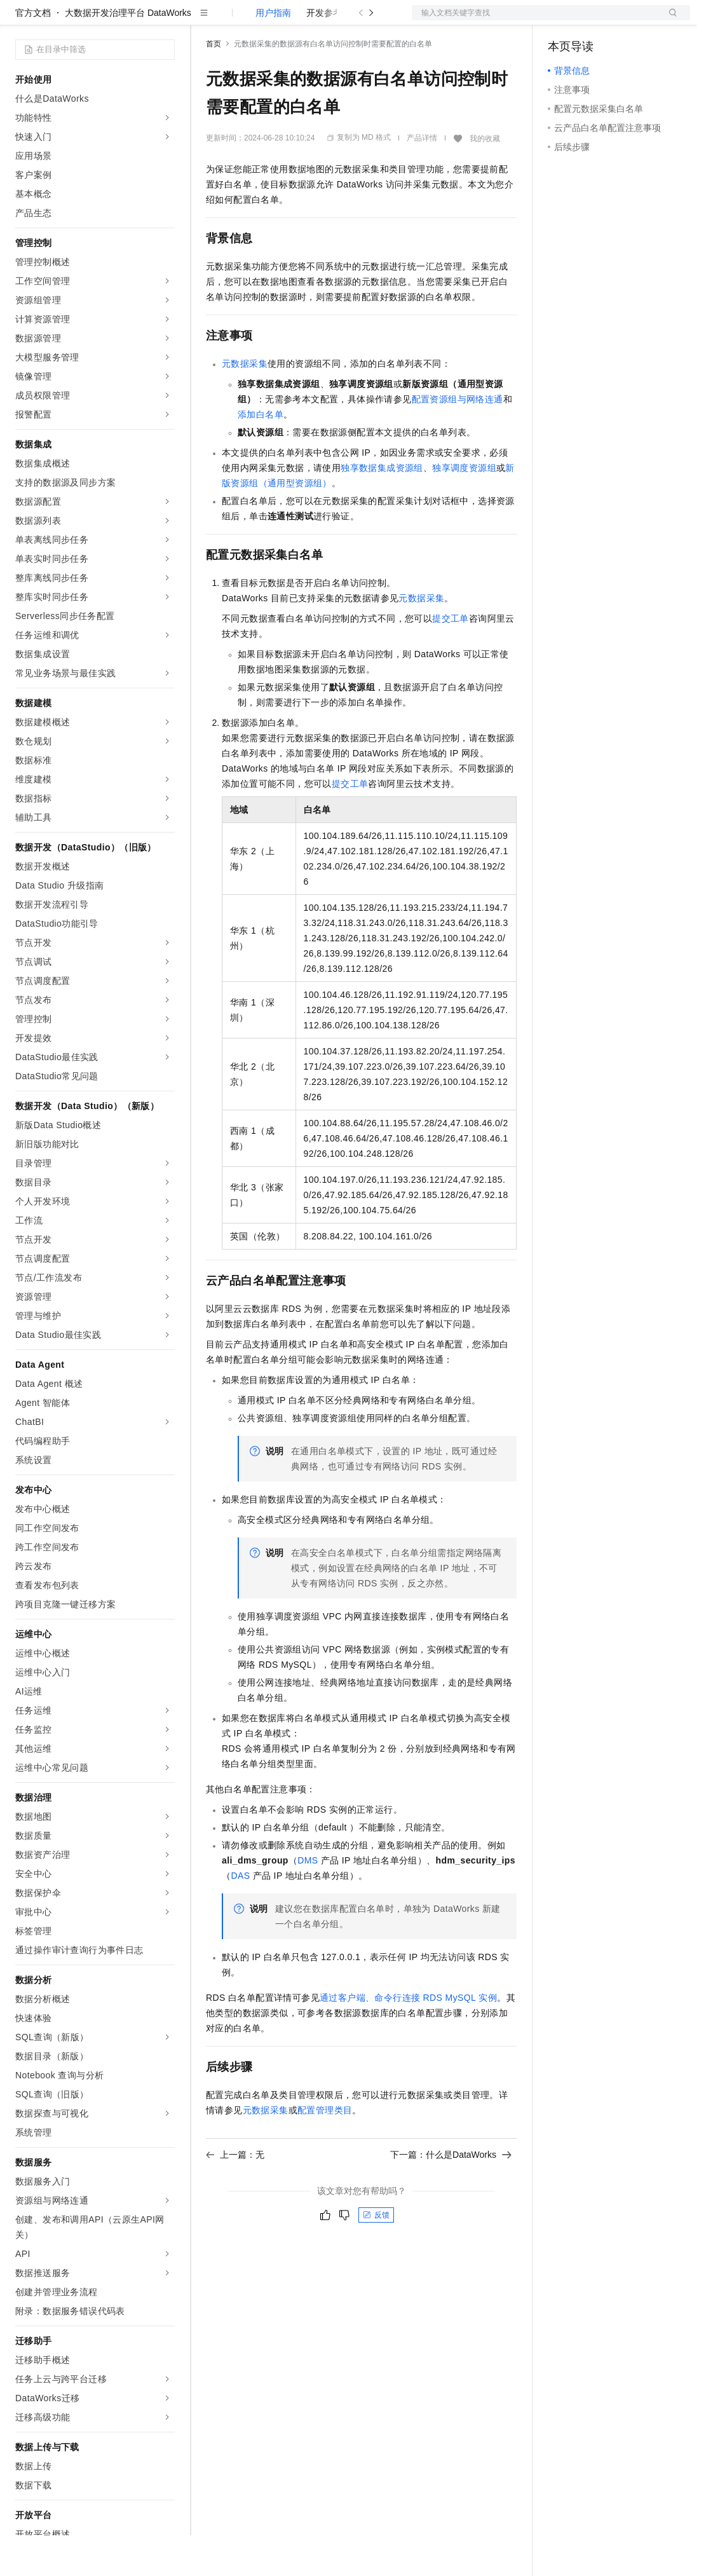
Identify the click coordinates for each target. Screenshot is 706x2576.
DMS (307, 1901)
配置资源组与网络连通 (457, 440)
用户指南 (273, 53)
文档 (535, 20)
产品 (165, 20)
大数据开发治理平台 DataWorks (128, 53)
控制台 (592, 20)
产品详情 (422, 178)
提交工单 (450, 659)
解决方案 (204, 20)
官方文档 (33, 53)
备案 (561, 20)
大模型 (130, 20)
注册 (622, 20)
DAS (240, 1916)
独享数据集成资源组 (382, 508)
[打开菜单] (20, 20)
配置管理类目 (324, 2151)
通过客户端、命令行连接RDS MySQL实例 (408, 2038)
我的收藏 (485, 179)
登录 (669, 20)
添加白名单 (260, 455)
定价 (274, 20)
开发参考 (324, 53)
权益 (244, 20)
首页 (213, 84)
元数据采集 (245, 404)
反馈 (376, 2255)
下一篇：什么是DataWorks (451, 2195)
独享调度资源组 (464, 508)
